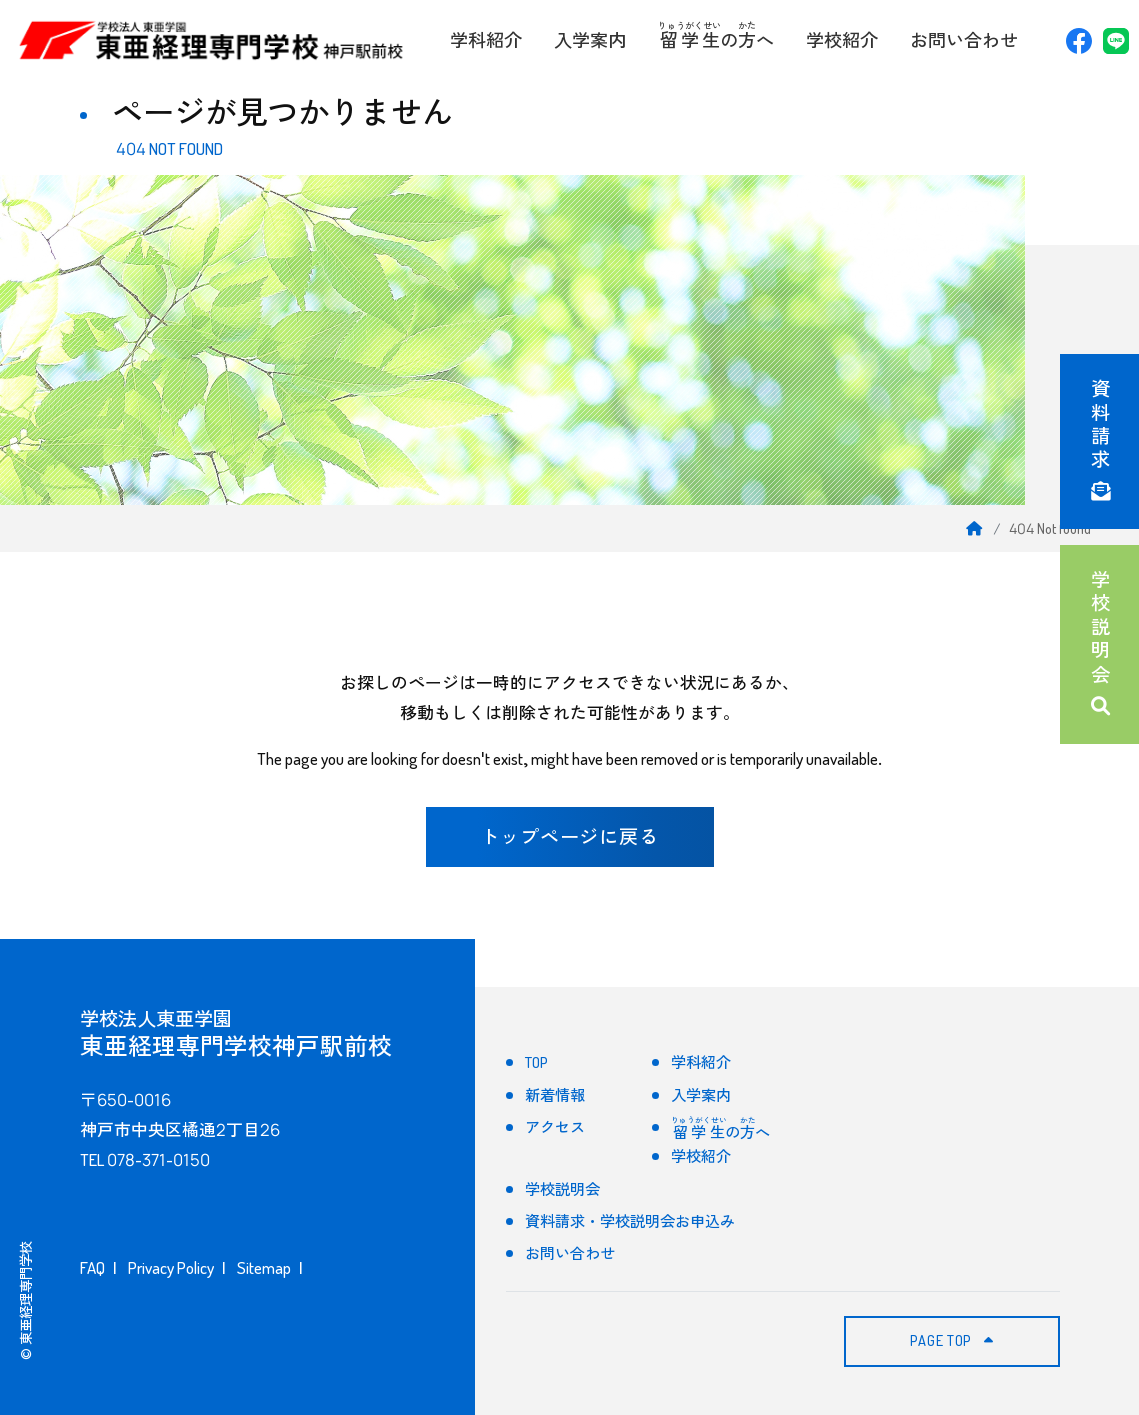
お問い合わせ (964, 40)
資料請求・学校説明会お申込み (630, 1221)
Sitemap (264, 1267)
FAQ (92, 1267)
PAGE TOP (951, 1340)
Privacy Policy (171, 1267)
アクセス (555, 1127)
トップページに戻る (570, 837)
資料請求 (1100, 441)
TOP (536, 1062)
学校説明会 (1100, 644)
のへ (716, 35)
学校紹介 (842, 40)
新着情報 (555, 1095)
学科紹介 (486, 40)
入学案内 (590, 40)
